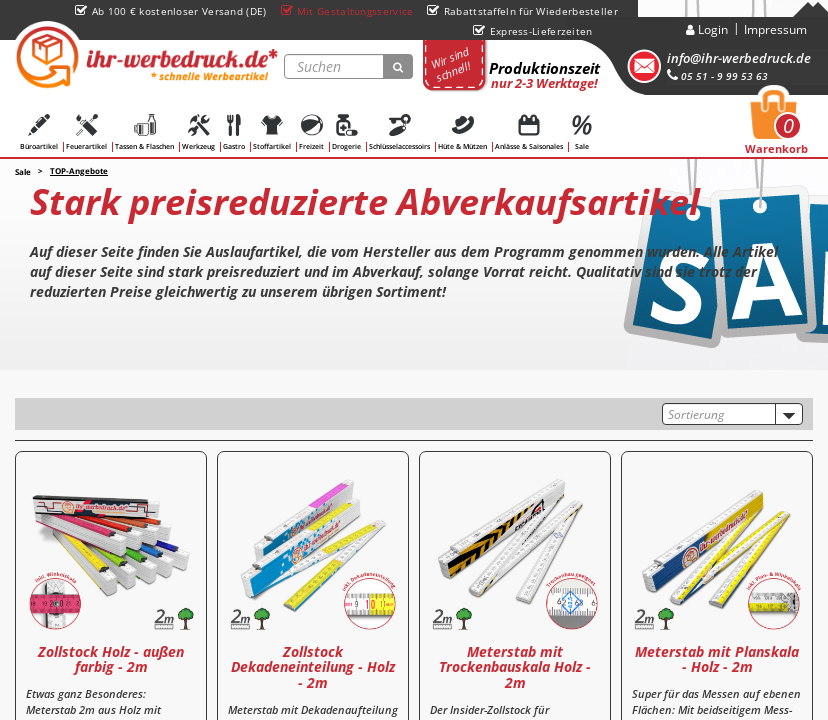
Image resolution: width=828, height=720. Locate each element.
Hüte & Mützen (462, 132)
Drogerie (346, 132)
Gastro (234, 132)
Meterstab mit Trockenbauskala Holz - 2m (515, 667)
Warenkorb (776, 128)
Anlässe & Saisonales (529, 132)
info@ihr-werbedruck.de (739, 58)
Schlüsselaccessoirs (399, 132)
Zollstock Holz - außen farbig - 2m (111, 659)
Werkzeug (198, 132)
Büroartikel (39, 132)
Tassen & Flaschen (144, 132)
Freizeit (311, 132)
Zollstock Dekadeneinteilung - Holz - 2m (313, 667)
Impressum (775, 29)
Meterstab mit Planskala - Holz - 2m (717, 659)
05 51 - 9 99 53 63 (717, 76)
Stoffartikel (272, 132)
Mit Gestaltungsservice (347, 11)
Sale (582, 132)
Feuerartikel (86, 132)
